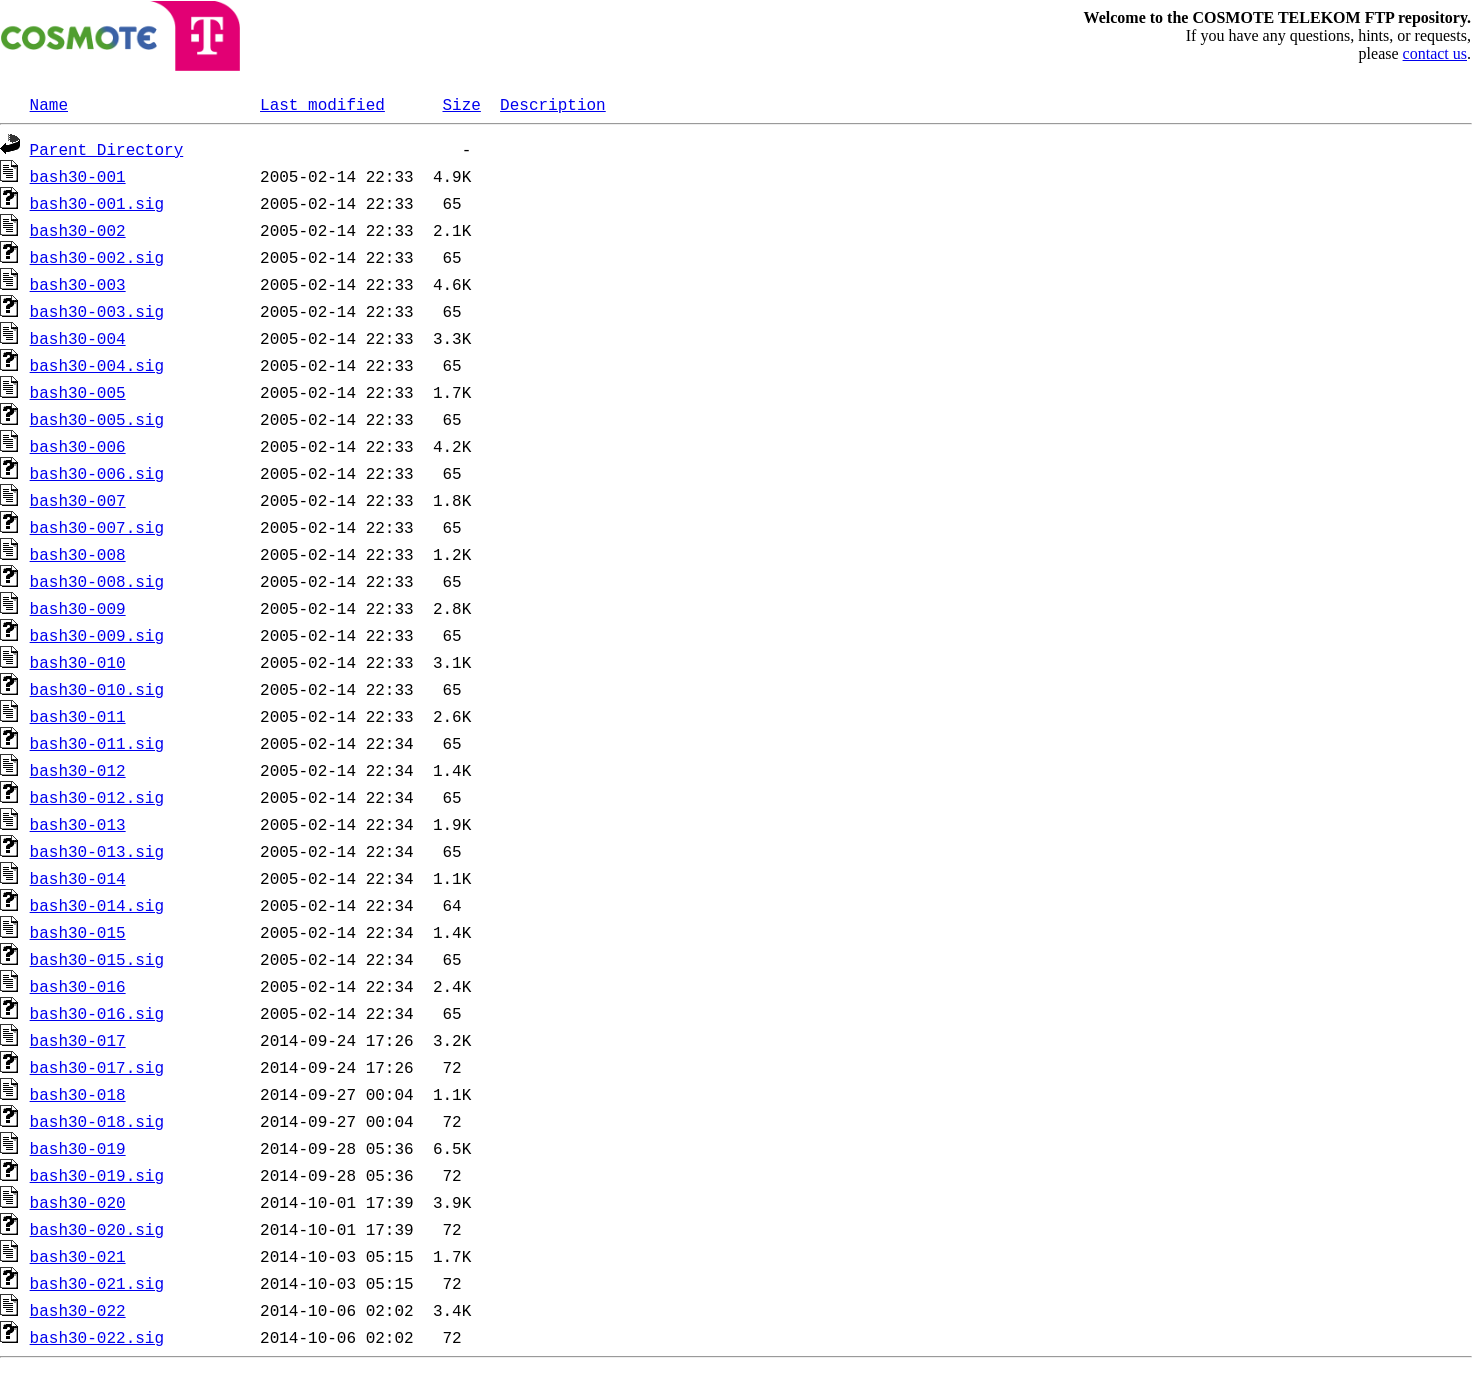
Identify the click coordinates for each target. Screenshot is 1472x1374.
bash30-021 (78, 1256)
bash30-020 (78, 1202)
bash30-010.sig (97, 689)
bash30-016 (78, 986)
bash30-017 (78, 1040)
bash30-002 (78, 230)
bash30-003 (78, 284)
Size (461, 104)
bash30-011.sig (97, 743)
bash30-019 (78, 1148)
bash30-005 (78, 392)
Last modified (322, 104)
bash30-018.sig (97, 1121)
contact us (1435, 53)
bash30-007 (78, 500)
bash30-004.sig (97, 365)
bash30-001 (78, 176)
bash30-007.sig (97, 527)
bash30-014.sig (97, 905)
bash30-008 (78, 554)
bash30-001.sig (97, 203)
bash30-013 (78, 824)
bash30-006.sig (97, 473)
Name (49, 104)
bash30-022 (78, 1310)
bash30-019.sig (97, 1175)
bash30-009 (78, 608)
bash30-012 (78, 770)
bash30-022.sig (97, 1337)
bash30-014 (78, 878)
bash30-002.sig (97, 257)
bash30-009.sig (97, 635)
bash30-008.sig (97, 581)
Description (553, 104)
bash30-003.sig (97, 311)
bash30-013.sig (97, 851)
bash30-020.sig (97, 1229)
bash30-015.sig (97, 959)
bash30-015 (78, 932)
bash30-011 (78, 716)
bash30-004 (78, 338)
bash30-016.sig (97, 1013)
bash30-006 (78, 446)
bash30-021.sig (97, 1283)
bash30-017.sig (97, 1067)
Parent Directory (107, 149)
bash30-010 (78, 662)
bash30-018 (78, 1094)
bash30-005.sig (97, 419)
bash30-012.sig (97, 797)
